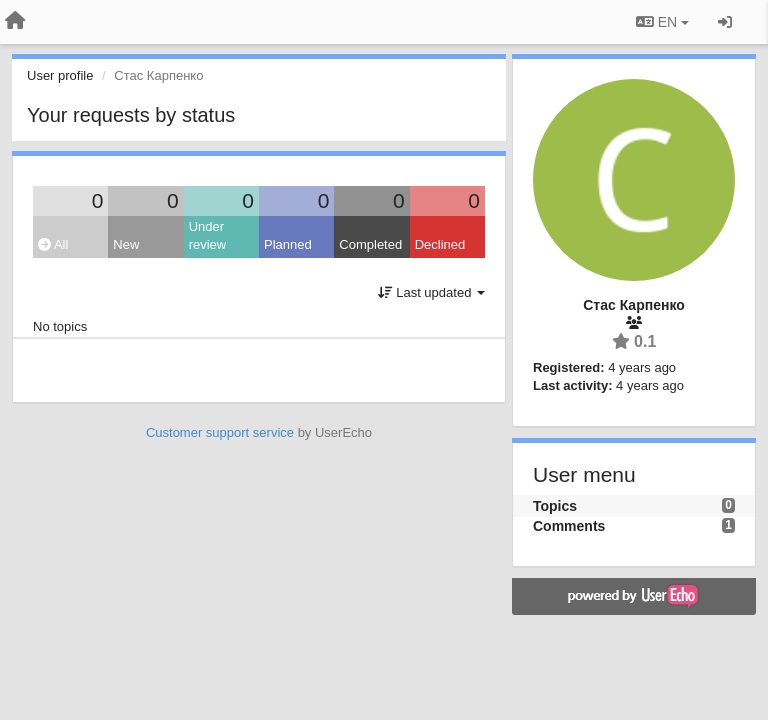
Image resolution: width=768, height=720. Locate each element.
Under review (208, 236)
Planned (288, 244)
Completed (370, 244)
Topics (555, 506)
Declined (440, 244)
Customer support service (220, 432)
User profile (60, 75)
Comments (569, 526)
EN (662, 22)
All (53, 244)
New (126, 244)
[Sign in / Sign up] (725, 22)
